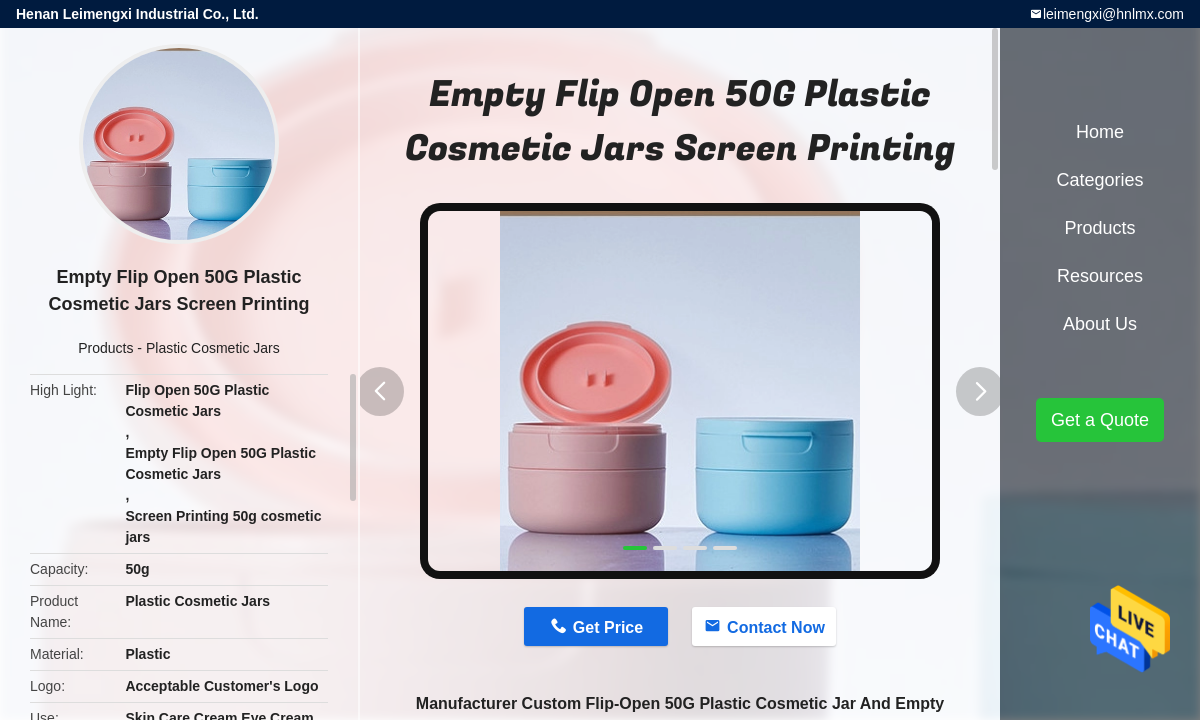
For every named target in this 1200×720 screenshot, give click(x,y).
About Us (1100, 324)
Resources (1100, 276)
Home (1100, 132)
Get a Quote (1100, 420)
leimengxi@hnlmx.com (1113, 14)
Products (105, 348)
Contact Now (776, 627)
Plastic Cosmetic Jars (213, 348)
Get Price (608, 627)
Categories (1099, 180)
